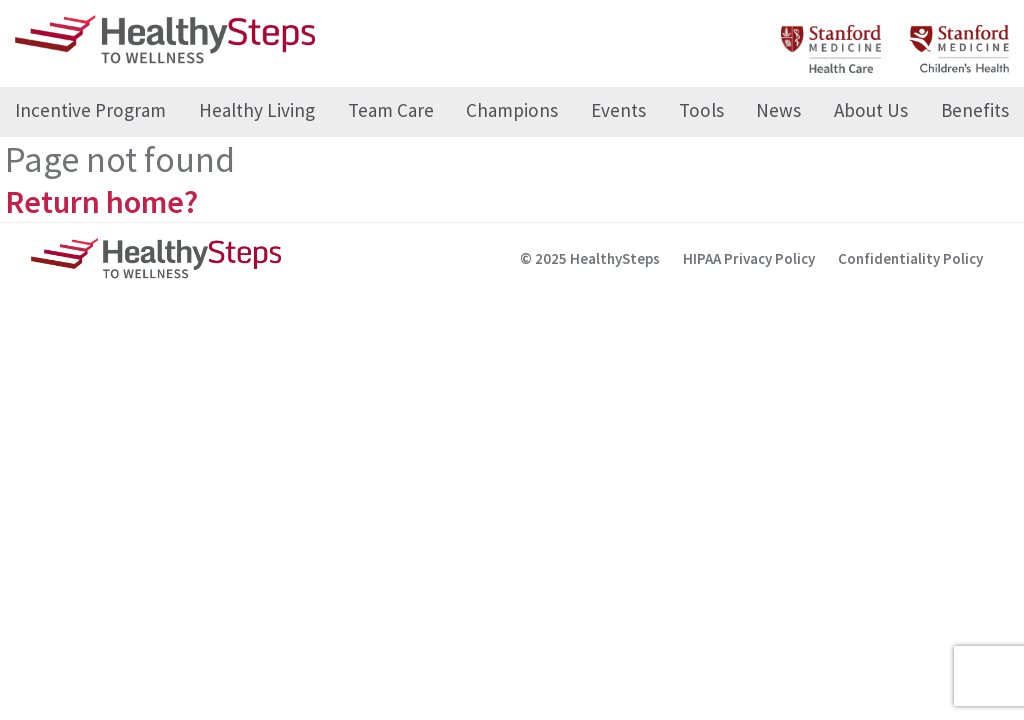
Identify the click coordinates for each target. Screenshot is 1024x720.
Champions (512, 110)
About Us (871, 110)
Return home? (101, 202)
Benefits (975, 110)
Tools (701, 110)
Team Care (391, 110)
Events (618, 110)
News (778, 110)
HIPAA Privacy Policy (749, 258)
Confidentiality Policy (910, 258)
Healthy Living (257, 110)
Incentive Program (90, 110)
